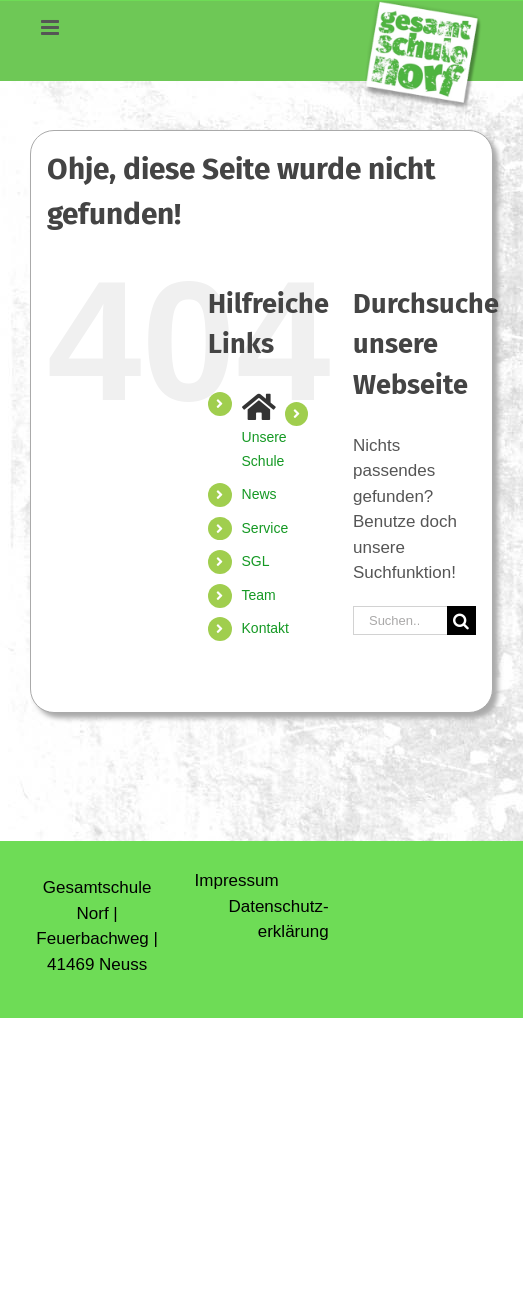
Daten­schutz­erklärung (278, 919)
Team (259, 595)
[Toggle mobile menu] (46, 33)
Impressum (237, 880)
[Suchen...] (400, 620)
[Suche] (461, 620)
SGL (256, 561)
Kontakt (265, 628)
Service (265, 528)
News (259, 494)
